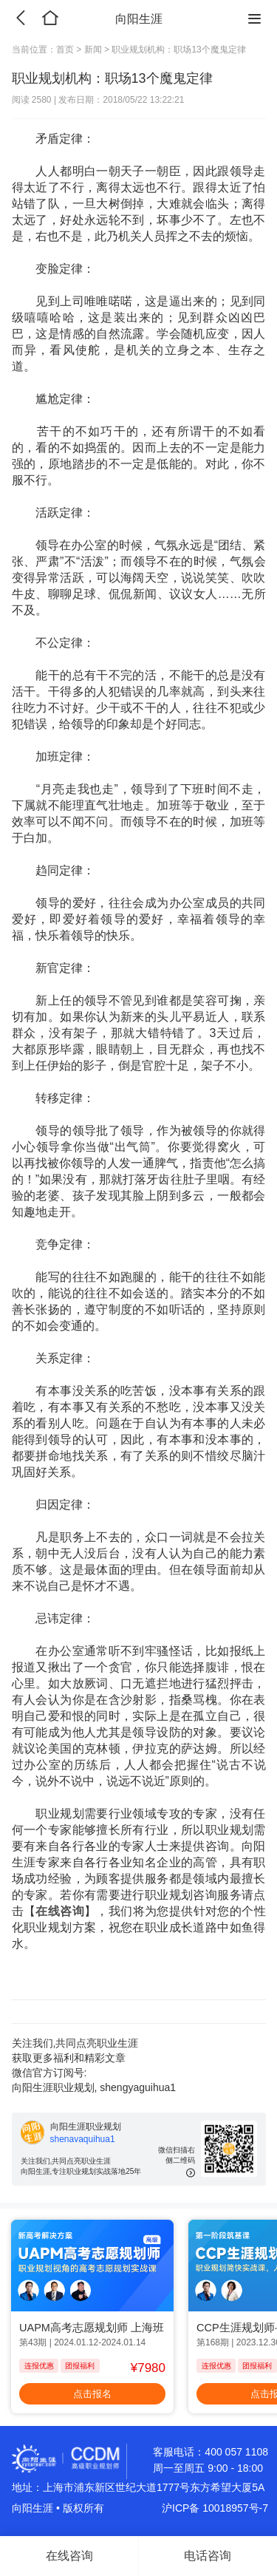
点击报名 (92, 2393)
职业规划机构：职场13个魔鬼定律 (178, 49)
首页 (66, 49)
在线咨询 (59, 1911)
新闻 (92, 49)
